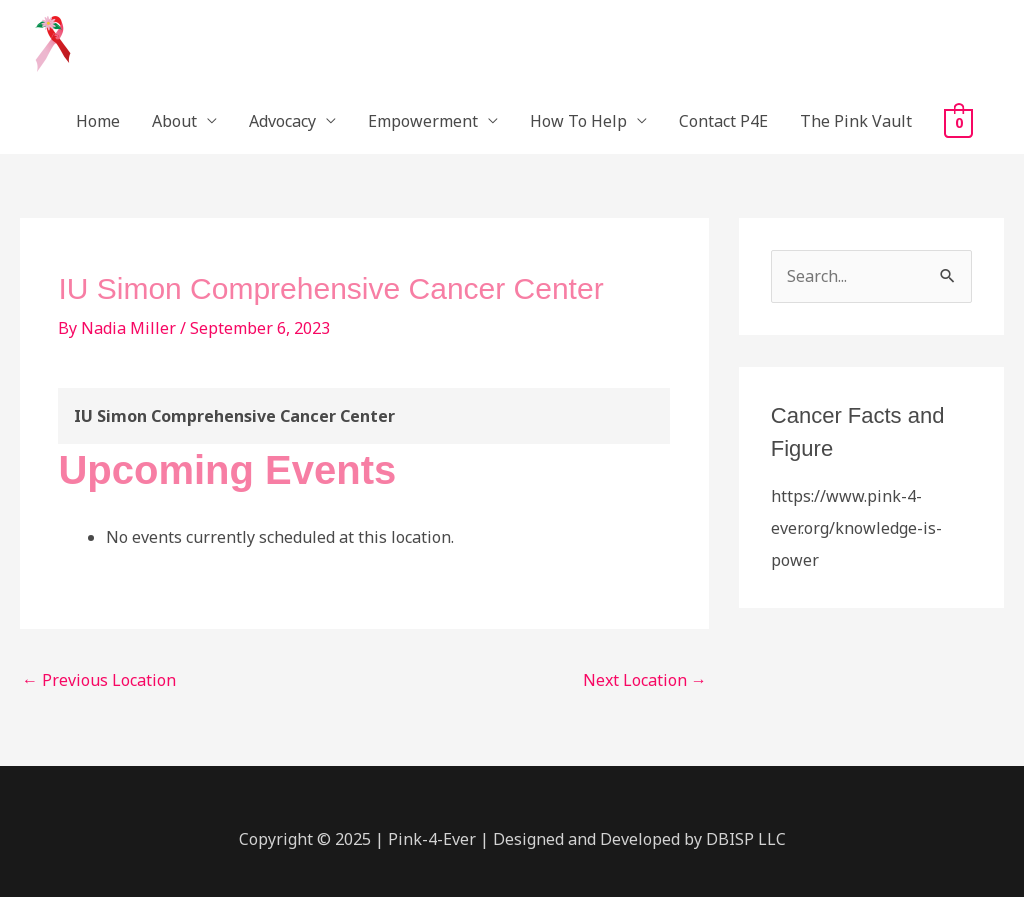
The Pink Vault (856, 121)
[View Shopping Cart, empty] (958, 122)
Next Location (645, 680)
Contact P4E (723, 121)
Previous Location (99, 680)
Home (98, 121)
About (174, 121)
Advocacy (282, 121)
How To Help (578, 121)
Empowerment (423, 121)
